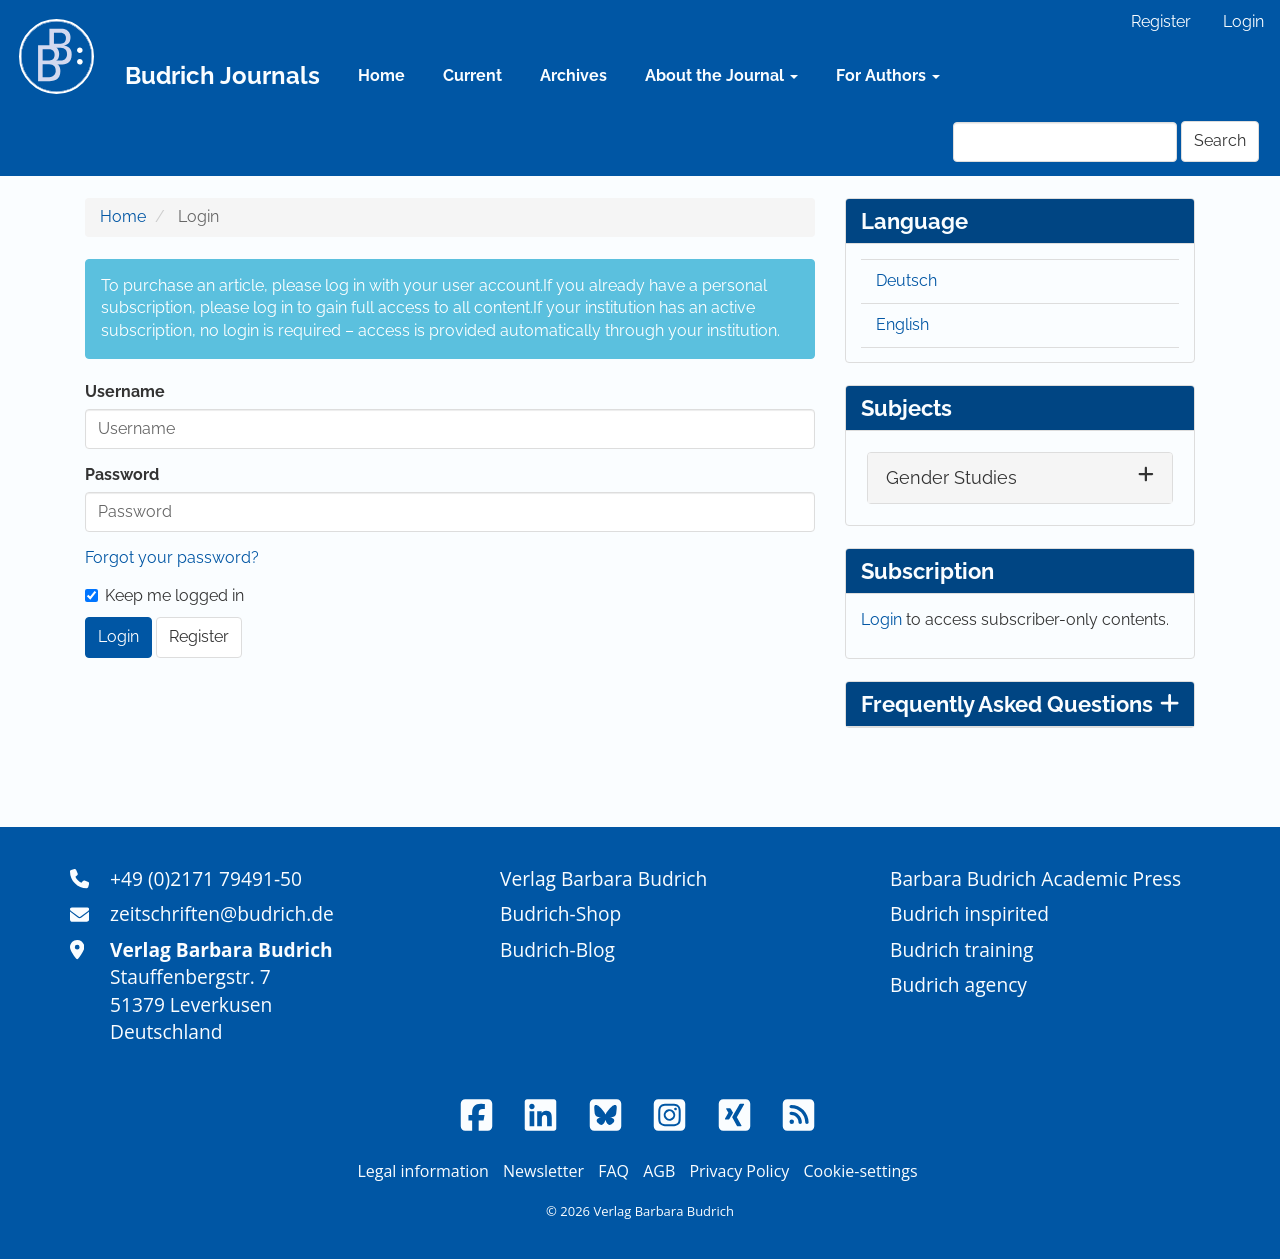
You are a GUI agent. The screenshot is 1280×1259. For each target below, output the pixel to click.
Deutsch (906, 280)
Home (381, 75)
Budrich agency (958, 984)
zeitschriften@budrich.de (222, 913)
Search (1220, 140)
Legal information (422, 1171)
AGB (659, 1171)
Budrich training (962, 949)
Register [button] (199, 636)
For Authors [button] (888, 75)
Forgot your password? (172, 557)
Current (472, 75)
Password (122, 474)
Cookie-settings (860, 1171)
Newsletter (543, 1171)
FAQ (613, 1171)
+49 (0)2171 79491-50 (206, 878)
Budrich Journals (222, 75)
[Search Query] (1065, 142)
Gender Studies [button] (951, 477)
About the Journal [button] (721, 75)
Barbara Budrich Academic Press (1035, 878)
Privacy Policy (739, 1171)
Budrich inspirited (969, 913)
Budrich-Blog (557, 949)
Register (1161, 21)
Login (1243, 21)
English (902, 324)
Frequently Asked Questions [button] (1020, 704)
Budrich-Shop (560, 913)
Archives (573, 75)
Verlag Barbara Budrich (603, 878)
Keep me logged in (164, 595)
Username (125, 391)
